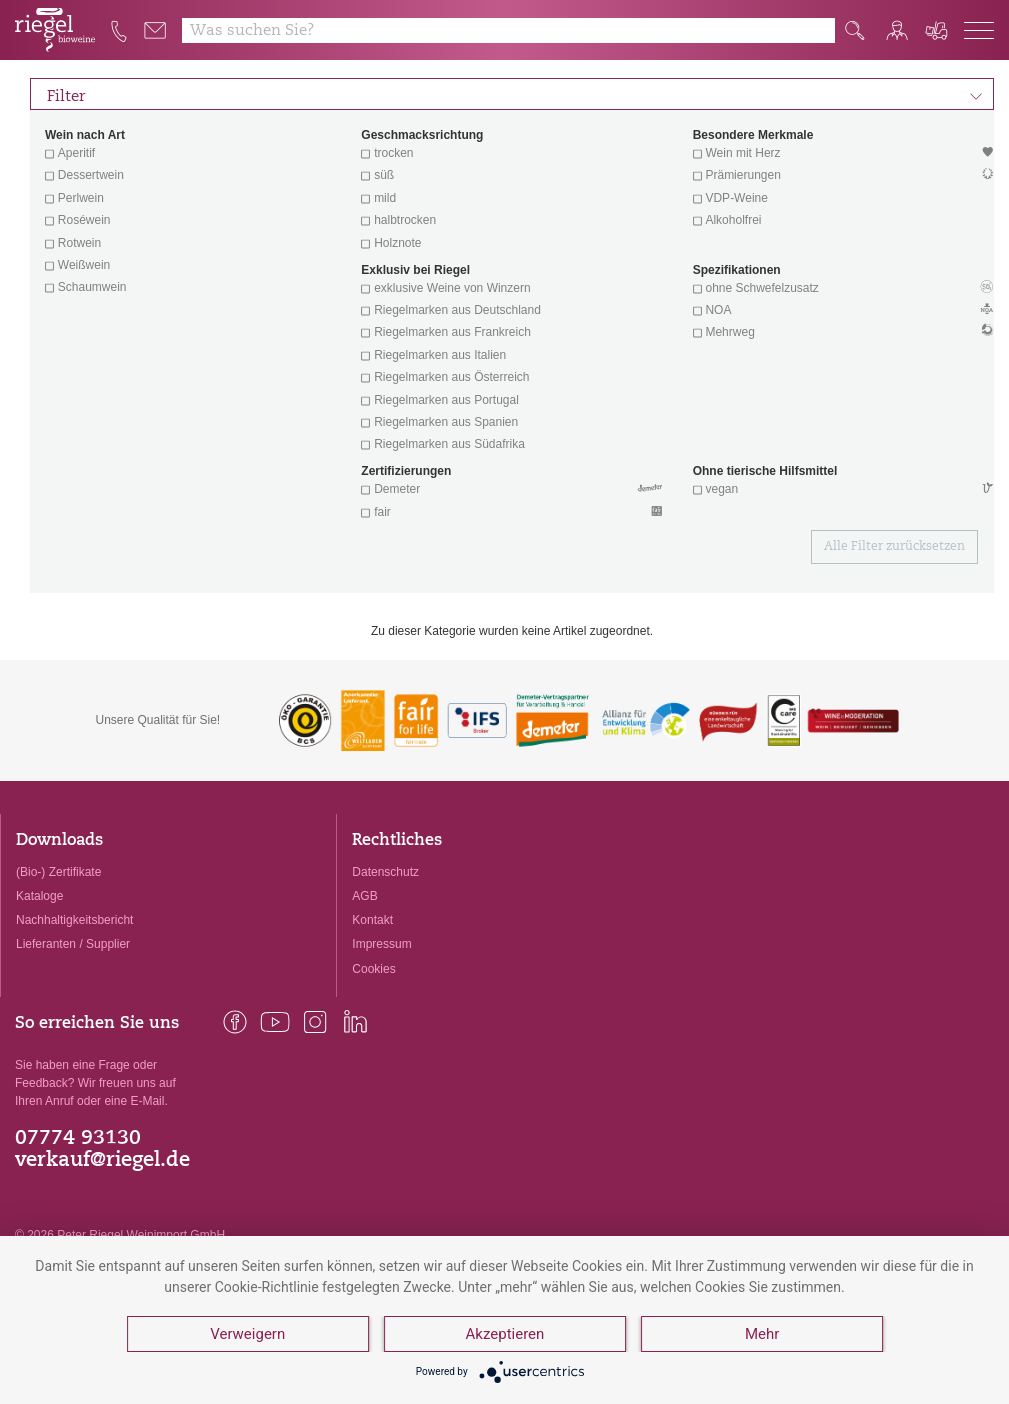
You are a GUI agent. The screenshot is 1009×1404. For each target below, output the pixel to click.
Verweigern (247, 1334)
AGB (364, 896)
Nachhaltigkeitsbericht (74, 920)
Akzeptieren (505, 1334)
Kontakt (372, 920)
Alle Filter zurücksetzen (894, 547)
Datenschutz (385, 872)
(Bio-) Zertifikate (58, 872)
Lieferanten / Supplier (73, 944)
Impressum (381, 944)
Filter (515, 94)
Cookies (373, 969)
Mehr (762, 1334)
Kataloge (39, 896)
